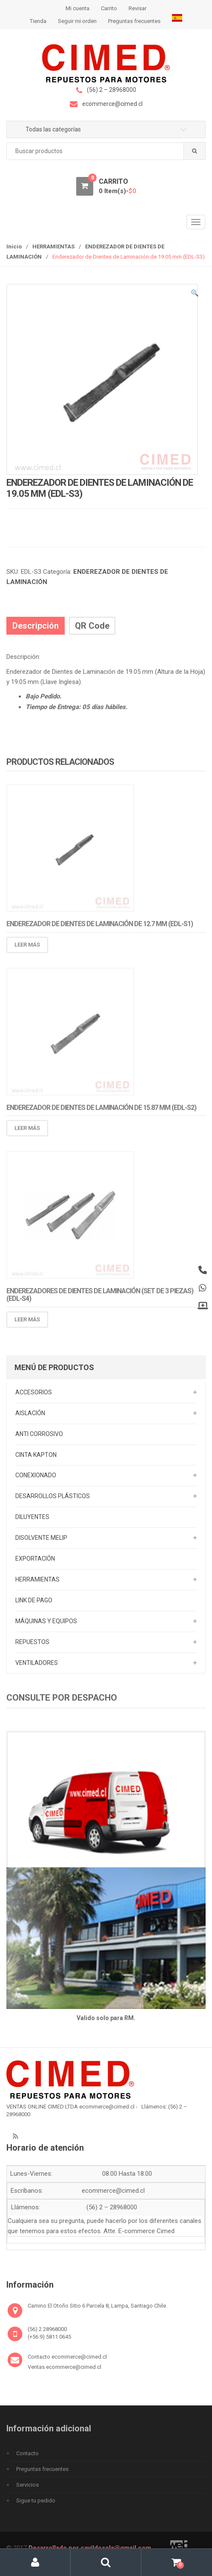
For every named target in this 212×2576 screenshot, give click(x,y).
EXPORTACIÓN (35, 1558)
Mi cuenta (77, 8)
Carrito (109, 8)
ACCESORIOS (33, 1392)
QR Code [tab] (92, 626)
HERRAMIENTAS (53, 246)
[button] (195, 294)
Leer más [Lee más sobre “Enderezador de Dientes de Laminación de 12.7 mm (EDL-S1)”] (27, 950)
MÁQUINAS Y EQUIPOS (46, 1621)
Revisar (137, 8)
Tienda (38, 21)
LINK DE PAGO (33, 1600)
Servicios (27, 2485)
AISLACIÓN (30, 1413)
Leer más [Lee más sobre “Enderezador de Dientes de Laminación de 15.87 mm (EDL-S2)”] (27, 1133)
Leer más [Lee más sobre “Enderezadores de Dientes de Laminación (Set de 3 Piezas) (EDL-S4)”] (27, 1324)
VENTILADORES (36, 1662)
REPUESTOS (32, 1641)
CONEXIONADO (35, 1475)
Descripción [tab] (35, 626)
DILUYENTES (32, 1516)
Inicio (14, 246)
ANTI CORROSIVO (39, 1433)
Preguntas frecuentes (134, 21)
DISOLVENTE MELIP (41, 1537)
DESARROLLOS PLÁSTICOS (52, 1496)
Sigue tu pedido (35, 2500)
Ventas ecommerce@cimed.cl (64, 2367)
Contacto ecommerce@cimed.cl (67, 2357)
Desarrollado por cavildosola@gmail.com (90, 2548)
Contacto (27, 2453)
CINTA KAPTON (36, 1454)
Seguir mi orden (77, 21)
